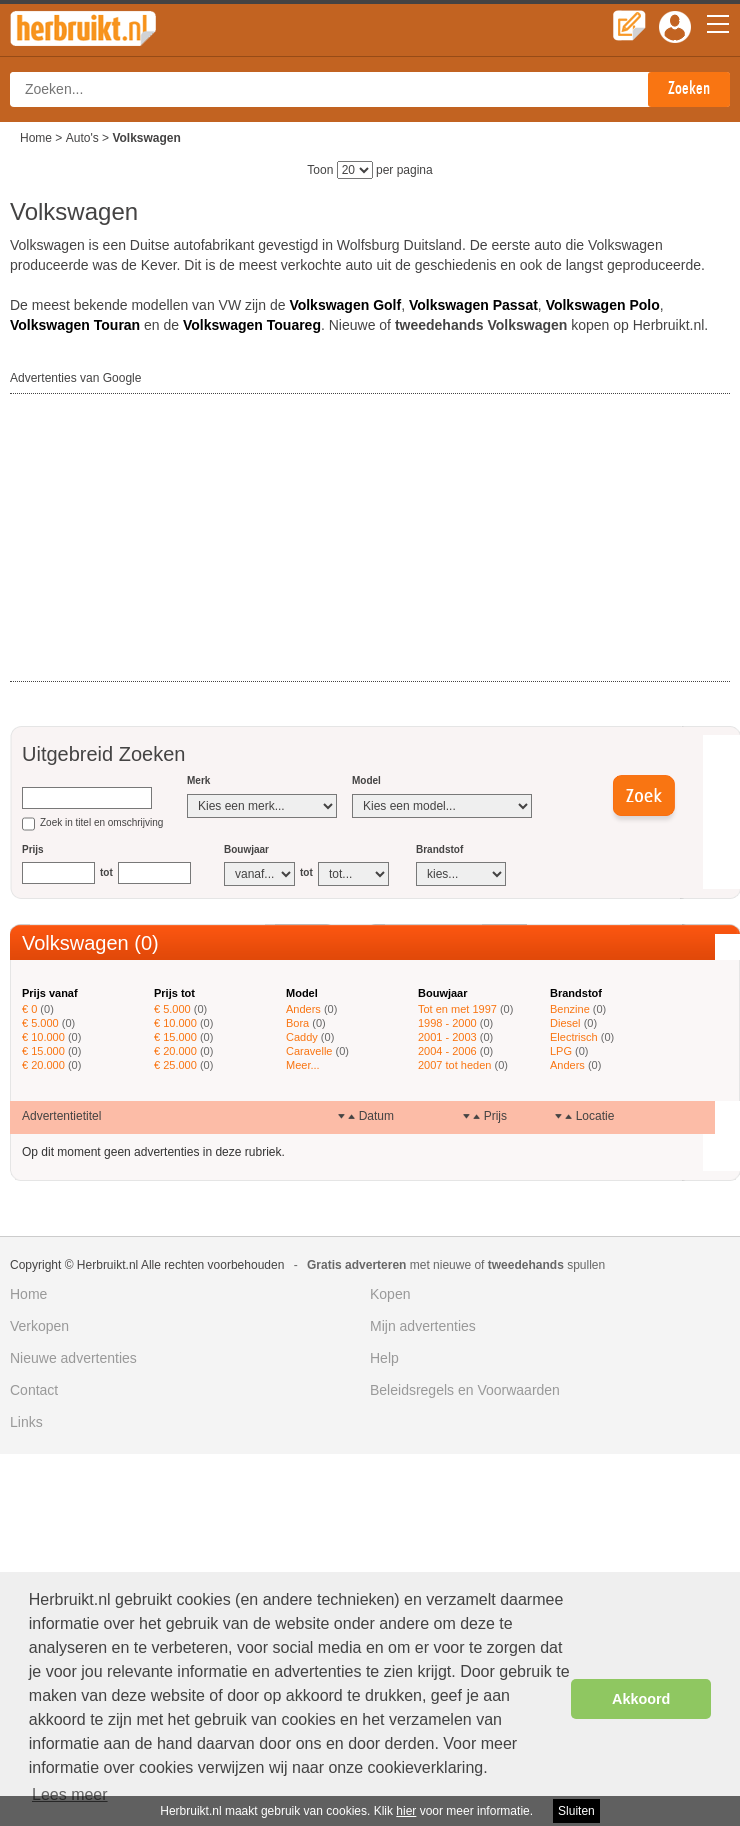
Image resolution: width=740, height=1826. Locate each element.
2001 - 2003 (447, 1037)
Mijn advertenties (423, 1326)
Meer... (303, 1065)
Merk (198, 780)
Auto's (82, 138)
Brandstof (439, 849)
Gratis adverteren (356, 1265)
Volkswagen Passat (473, 305)
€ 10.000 (43, 1037)
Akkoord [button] (641, 1699)
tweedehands (526, 1265)
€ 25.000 (175, 1065)
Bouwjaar (246, 849)
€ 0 (29, 1009)
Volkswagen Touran (75, 325)
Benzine (570, 1009)
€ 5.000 (40, 1023)
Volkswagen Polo (603, 305)
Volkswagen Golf (345, 305)
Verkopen (39, 1326)
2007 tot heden (454, 1065)
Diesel (565, 1023)
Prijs (33, 849)
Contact (34, 1390)
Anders (303, 1009)
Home (36, 138)
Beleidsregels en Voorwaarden (465, 1390)
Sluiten (576, 1811)
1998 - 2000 (447, 1023)
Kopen (390, 1294)
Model (366, 780)
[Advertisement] (160, 539)
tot (106, 872)
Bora (297, 1023)
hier (406, 1811)
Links (26, 1422)
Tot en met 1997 (457, 1009)
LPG (561, 1051)
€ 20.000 (43, 1065)
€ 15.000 (43, 1051)
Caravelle (309, 1051)
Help (384, 1358)
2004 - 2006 (447, 1051)
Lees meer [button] (70, 1794)
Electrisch (574, 1037)
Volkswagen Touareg (252, 325)
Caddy (302, 1037)
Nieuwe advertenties (73, 1358)
